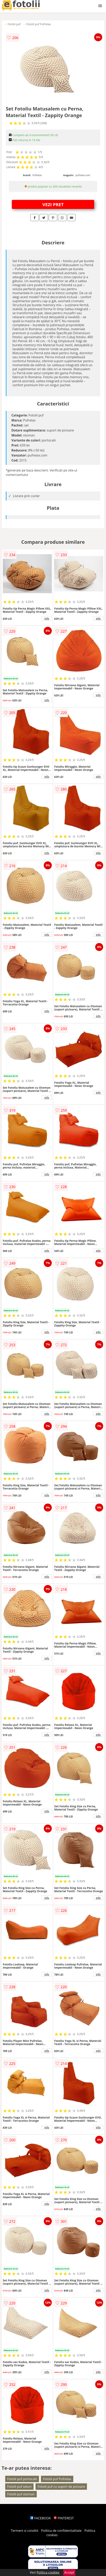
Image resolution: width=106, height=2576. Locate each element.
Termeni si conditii (24, 2530)
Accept (69, 2572)
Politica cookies (48, 2572)
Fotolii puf (14, 24)
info (46, 618)
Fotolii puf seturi (19, 2486)
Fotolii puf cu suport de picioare (61, 2486)
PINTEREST (64, 2518)
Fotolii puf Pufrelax (38, 24)
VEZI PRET (53, 204)
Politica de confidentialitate (61, 2530)
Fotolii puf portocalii (22, 2479)
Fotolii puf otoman (21, 2494)
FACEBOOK (40, 2518)
